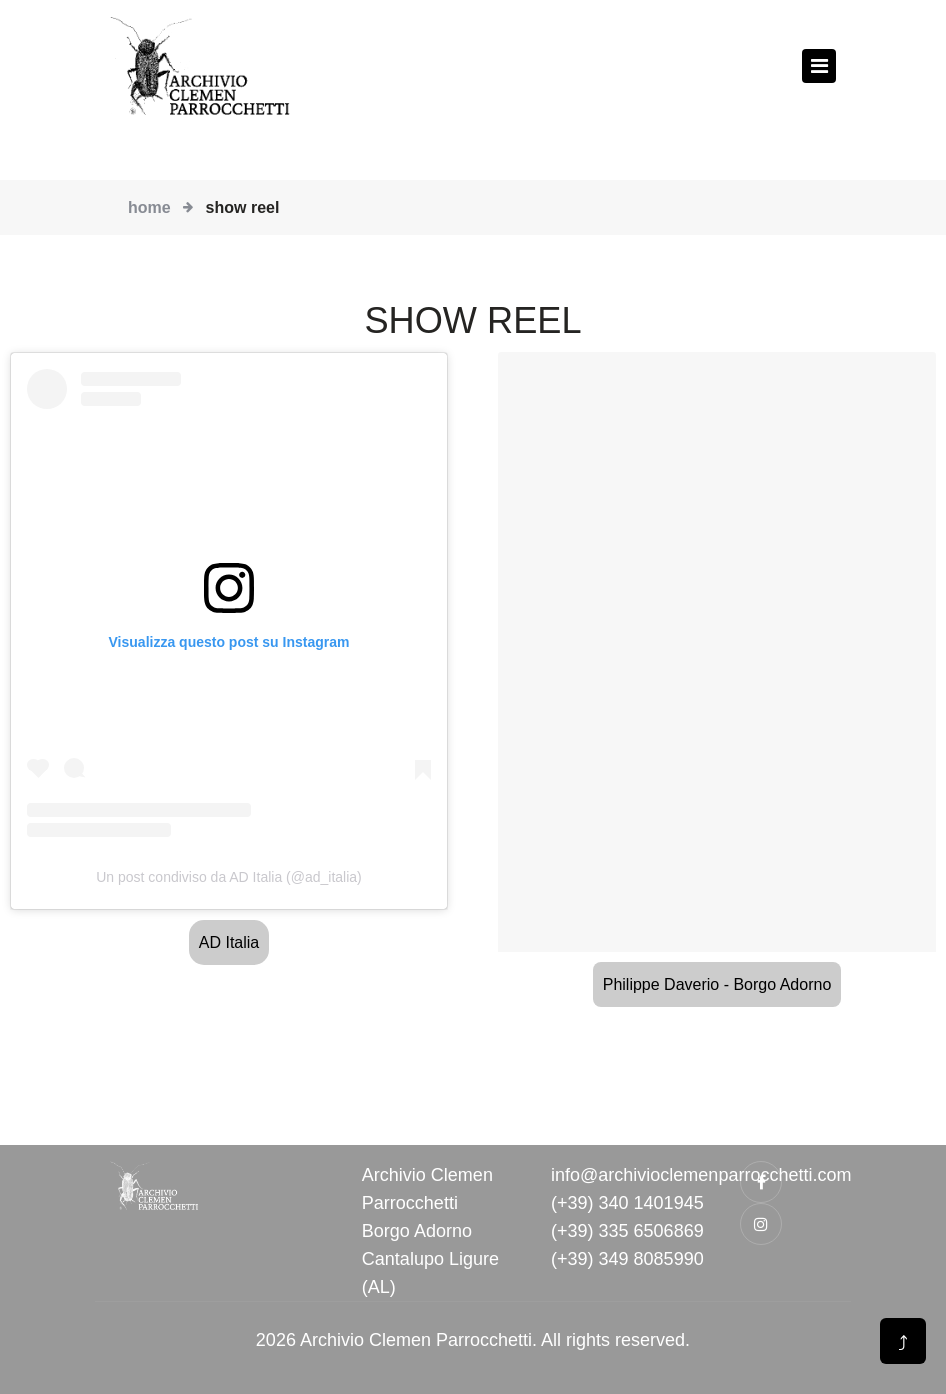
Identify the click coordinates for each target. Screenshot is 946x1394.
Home (149, 207)
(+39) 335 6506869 (627, 1231)
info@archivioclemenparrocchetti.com (701, 1175)
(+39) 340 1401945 (627, 1203)
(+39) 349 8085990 (627, 1259)
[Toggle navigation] (819, 66)
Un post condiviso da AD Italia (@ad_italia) (229, 877)
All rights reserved (613, 1340)
